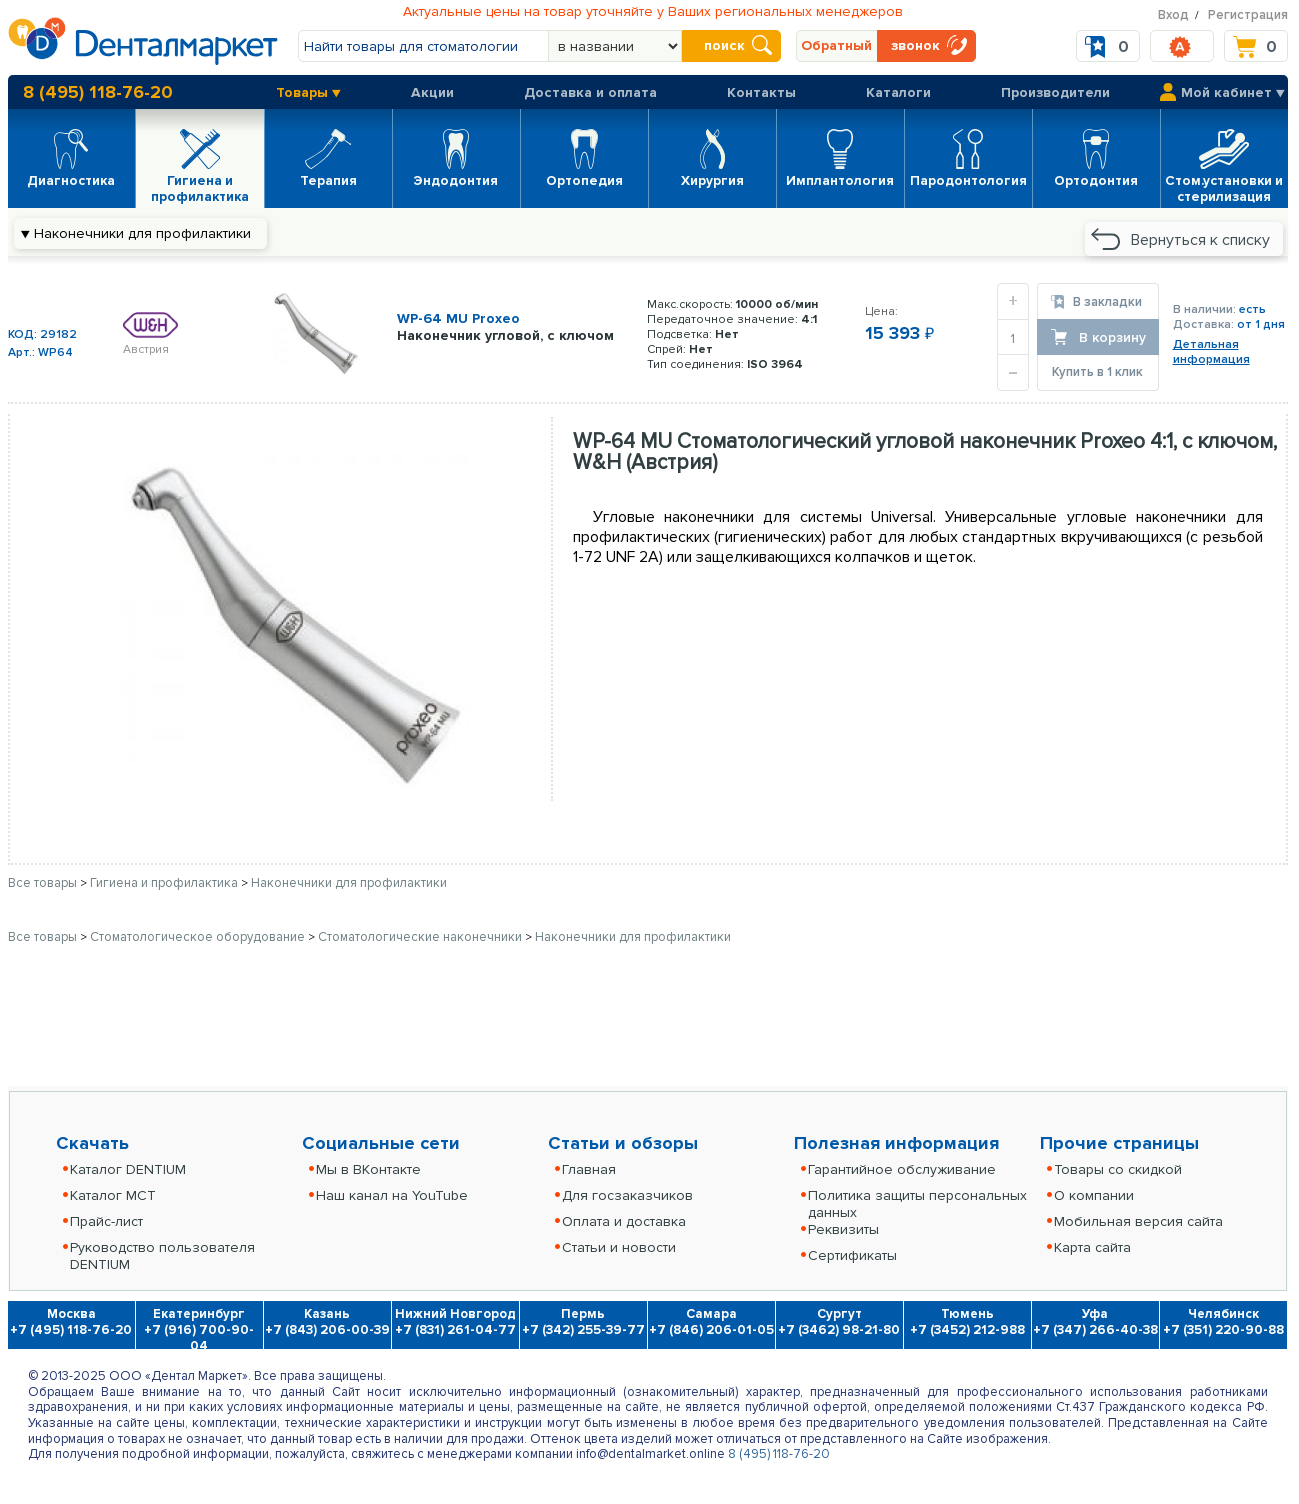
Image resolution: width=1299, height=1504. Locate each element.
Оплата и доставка (624, 1221)
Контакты (761, 92)
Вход (1173, 15)
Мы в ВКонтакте (368, 1169)
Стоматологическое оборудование (199, 937)
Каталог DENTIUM (128, 1169)
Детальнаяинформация (1211, 352)
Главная (589, 1169)
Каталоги (898, 92)
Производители (1055, 92)
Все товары (42, 883)
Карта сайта (1092, 1247)
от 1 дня (1261, 324)
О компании (1094, 1195)
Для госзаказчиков (627, 1195)
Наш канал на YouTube (392, 1195)
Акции (432, 92)
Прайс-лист (106, 1221)
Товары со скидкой (1118, 1169)
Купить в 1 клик (1097, 372)
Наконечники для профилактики (349, 883)
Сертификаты (852, 1255)
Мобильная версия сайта (1138, 1221)
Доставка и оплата (590, 92)
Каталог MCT (113, 1195)
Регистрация (1248, 15)
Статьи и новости (619, 1247)
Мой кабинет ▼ (1233, 92)
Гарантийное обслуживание (902, 1169)
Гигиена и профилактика (165, 883)
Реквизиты (843, 1229)
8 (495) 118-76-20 (98, 92)
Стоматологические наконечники (421, 937)
